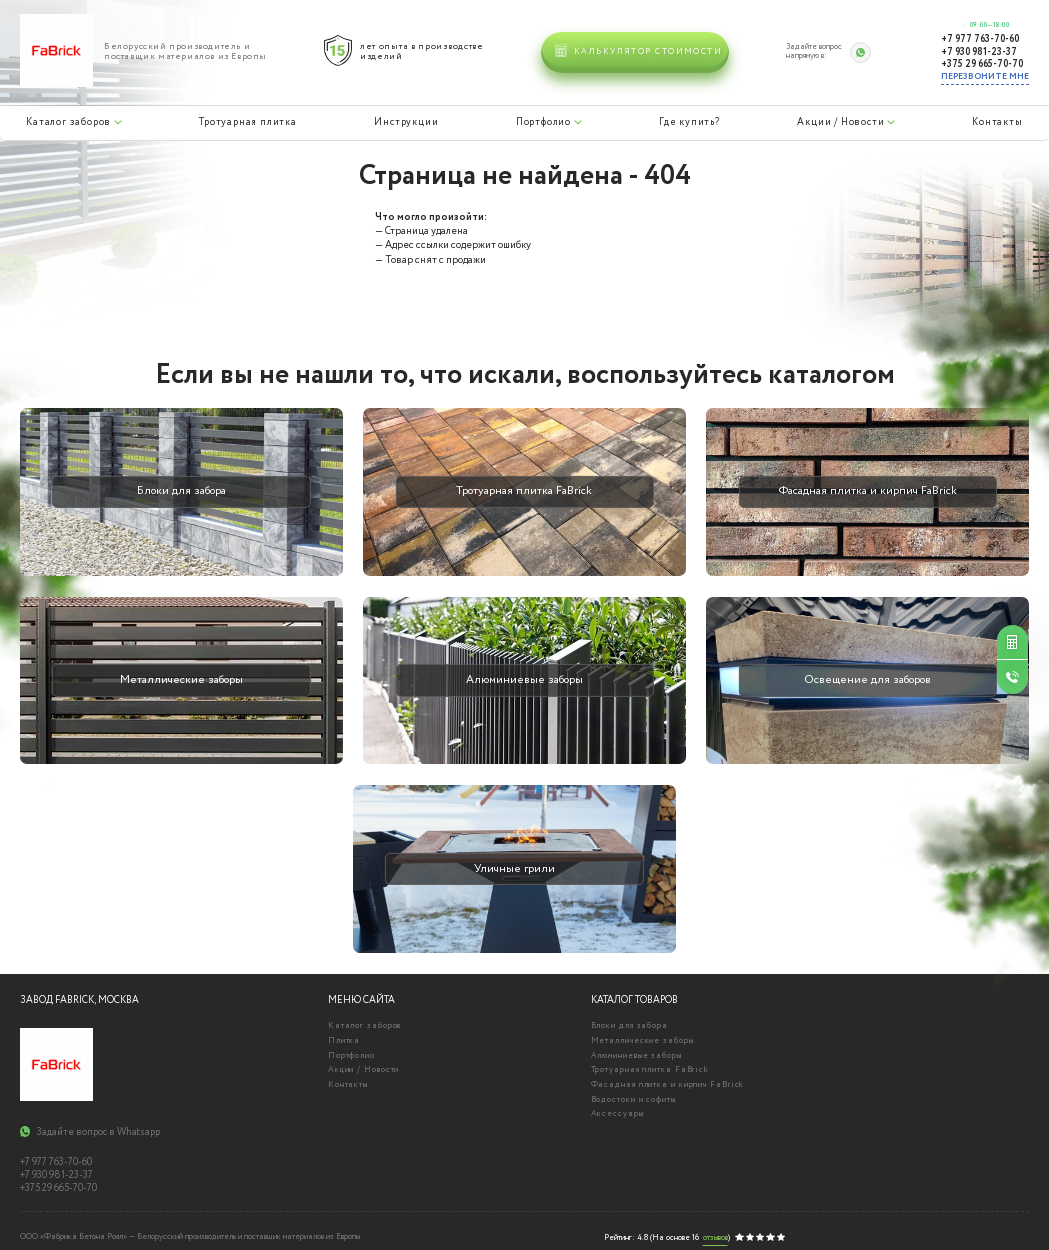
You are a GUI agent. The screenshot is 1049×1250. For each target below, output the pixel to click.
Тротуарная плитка (247, 122)
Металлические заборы (642, 1041)
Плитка (344, 1041)
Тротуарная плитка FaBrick (650, 1070)
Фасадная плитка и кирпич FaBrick (668, 1085)
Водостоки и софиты (633, 1100)
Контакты (997, 122)
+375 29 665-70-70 (982, 65)
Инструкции (405, 122)
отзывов (715, 1238)
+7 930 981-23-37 (979, 53)
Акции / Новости (840, 122)
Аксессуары (617, 1114)
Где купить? (689, 122)
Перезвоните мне (985, 76)
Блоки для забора (629, 1026)
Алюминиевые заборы (636, 1056)
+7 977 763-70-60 (980, 40)
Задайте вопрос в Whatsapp (98, 1133)
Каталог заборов (68, 122)
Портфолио (542, 122)
